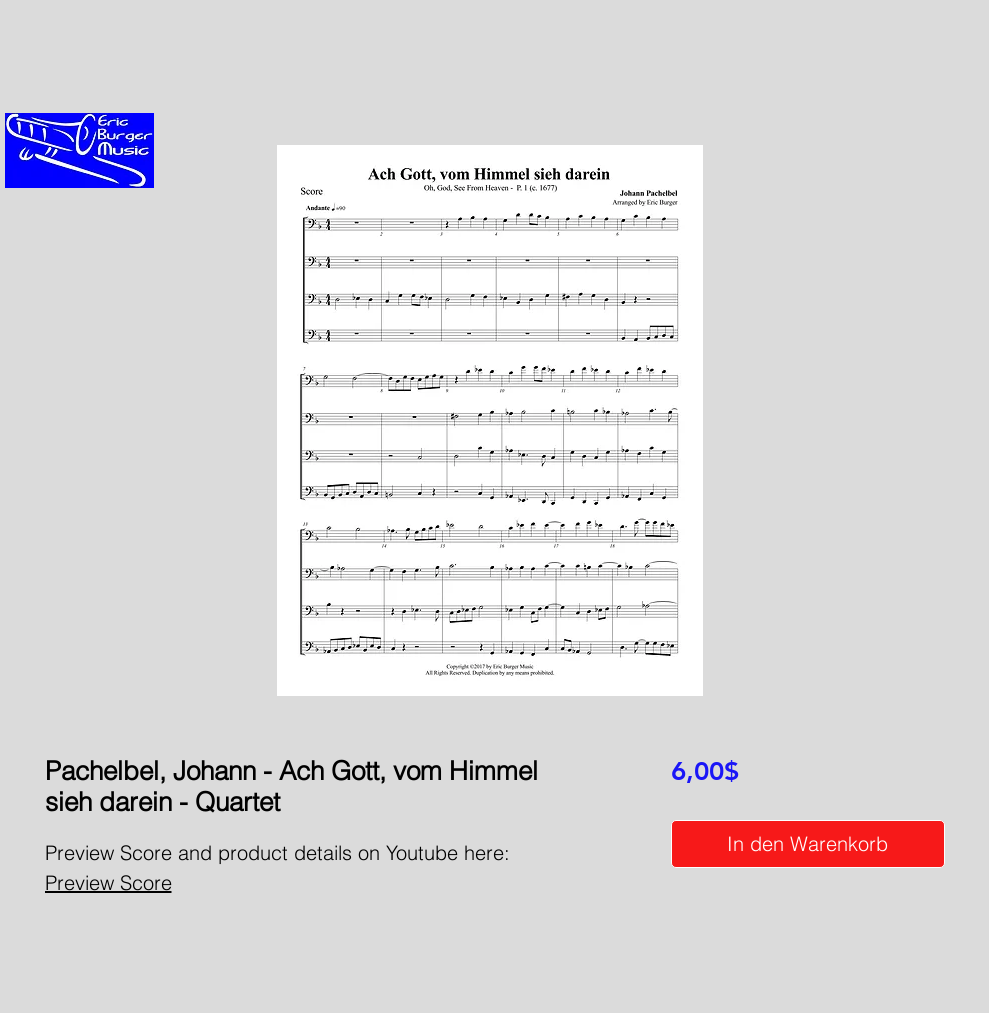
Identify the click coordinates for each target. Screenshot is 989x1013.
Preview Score (108, 882)
